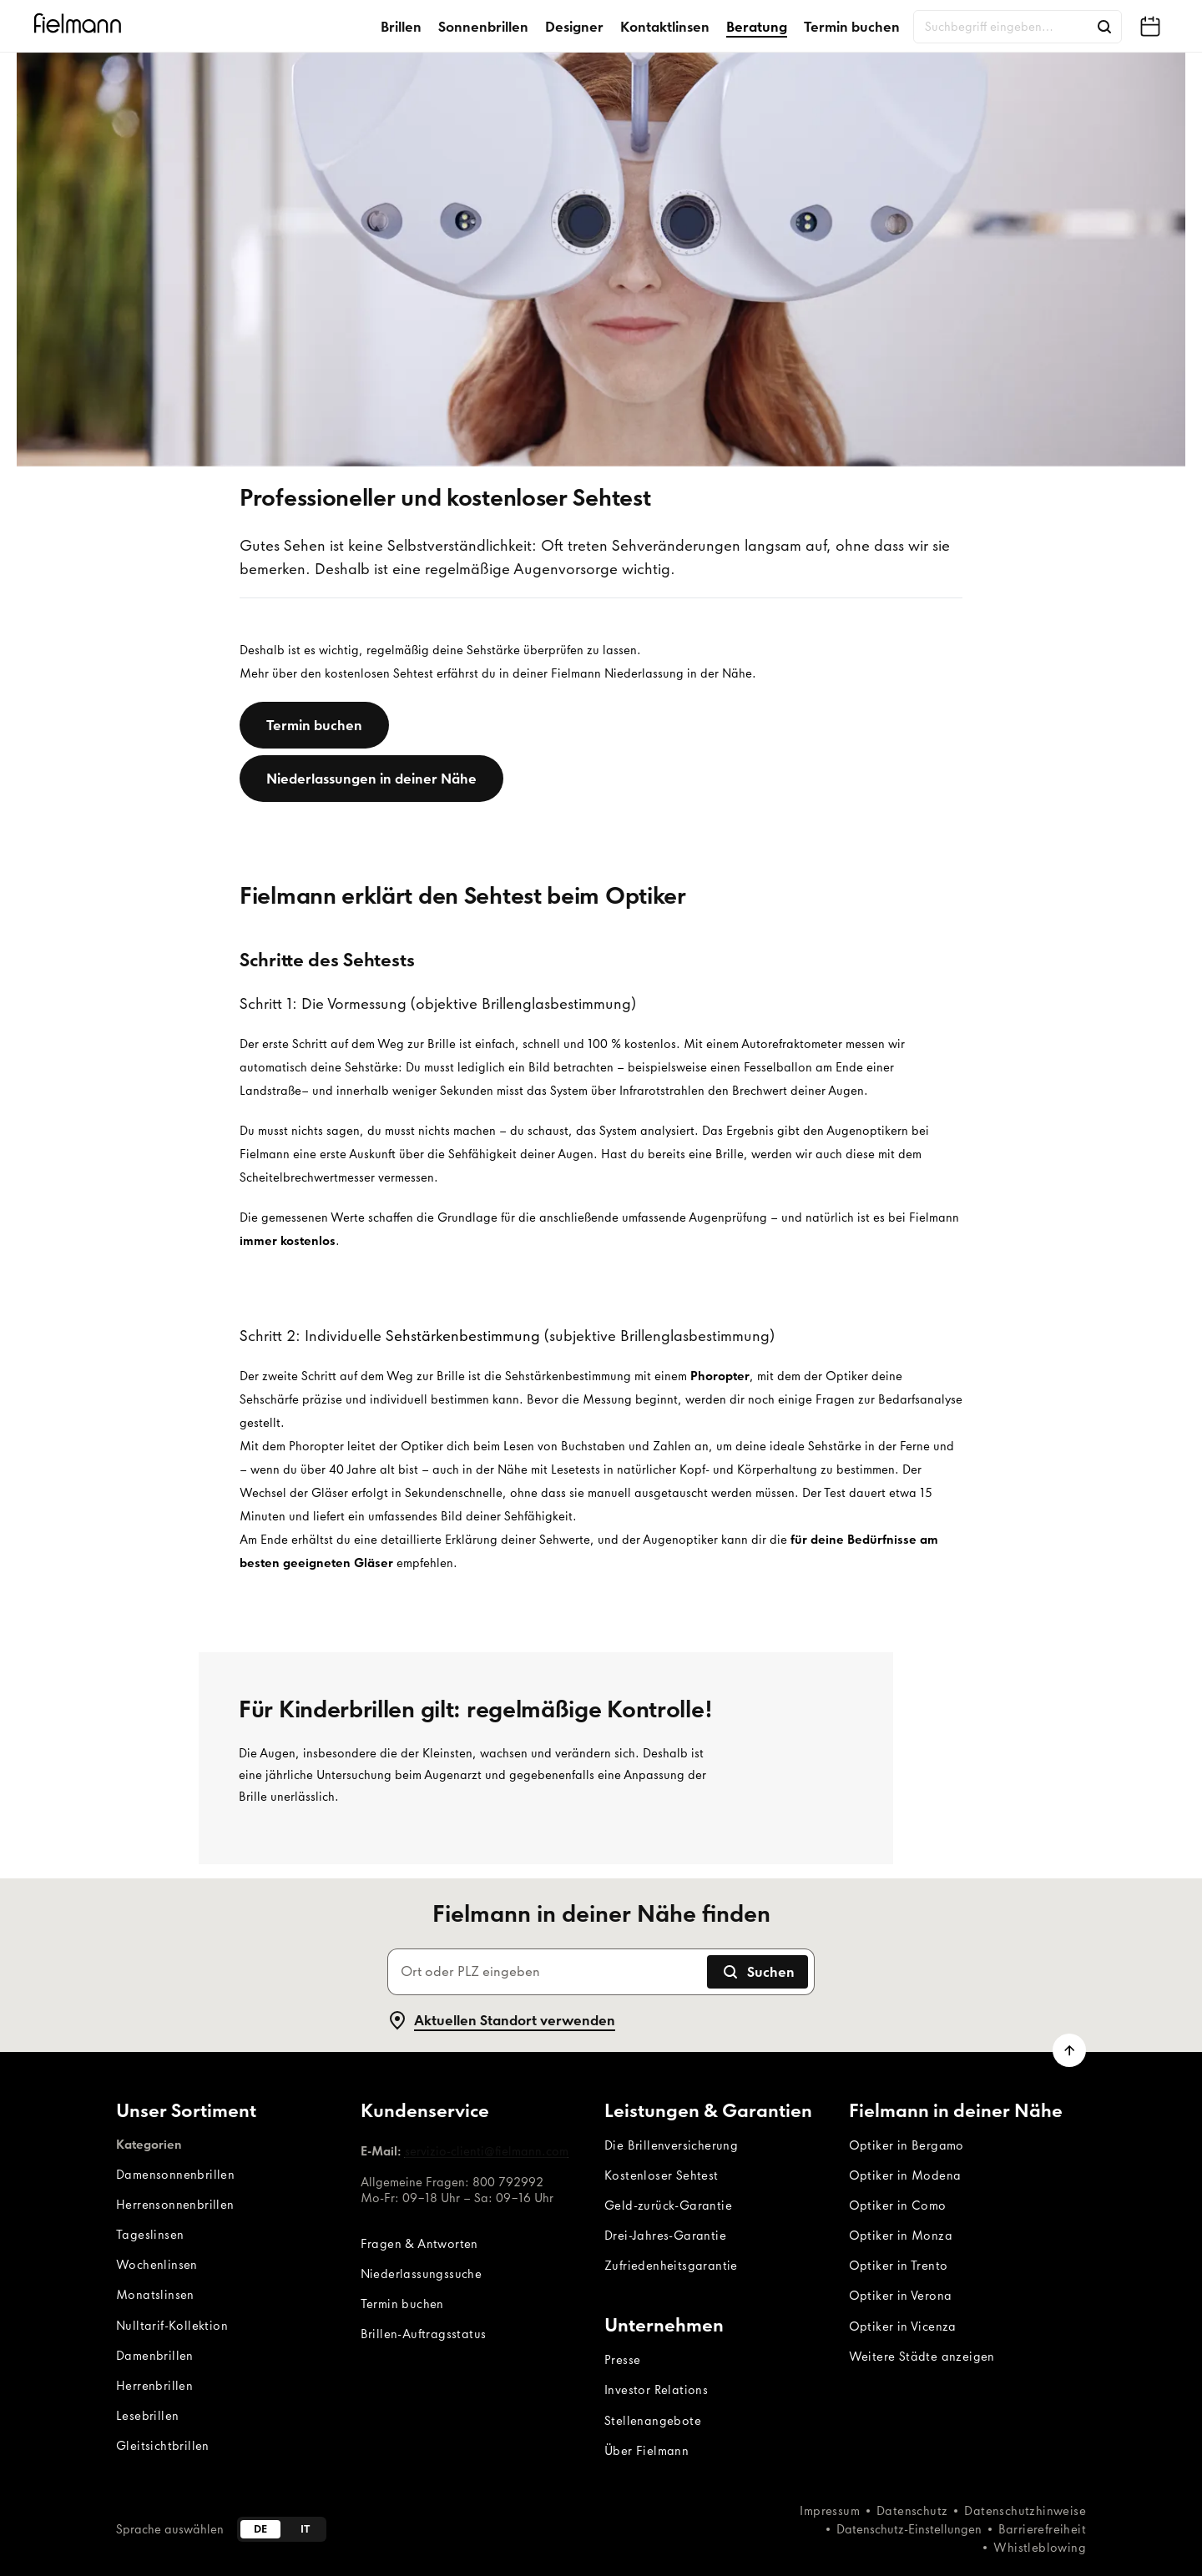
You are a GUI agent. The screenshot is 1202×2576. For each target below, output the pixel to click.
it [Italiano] (305, 2529)
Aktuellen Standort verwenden (501, 2020)
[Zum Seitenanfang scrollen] (1069, 2050)
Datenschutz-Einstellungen (909, 2529)
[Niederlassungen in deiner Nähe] (371, 778)
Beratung (756, 26)
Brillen (401, 26)
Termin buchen (852, 26)
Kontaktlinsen (665, 26)
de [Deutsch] (260, 2529)
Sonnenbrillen (483, 26)
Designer (574, 26)
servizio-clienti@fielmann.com (486, 2151)
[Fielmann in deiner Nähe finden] (1150, 27)
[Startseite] (80, 26)
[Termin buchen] (314, 725)
